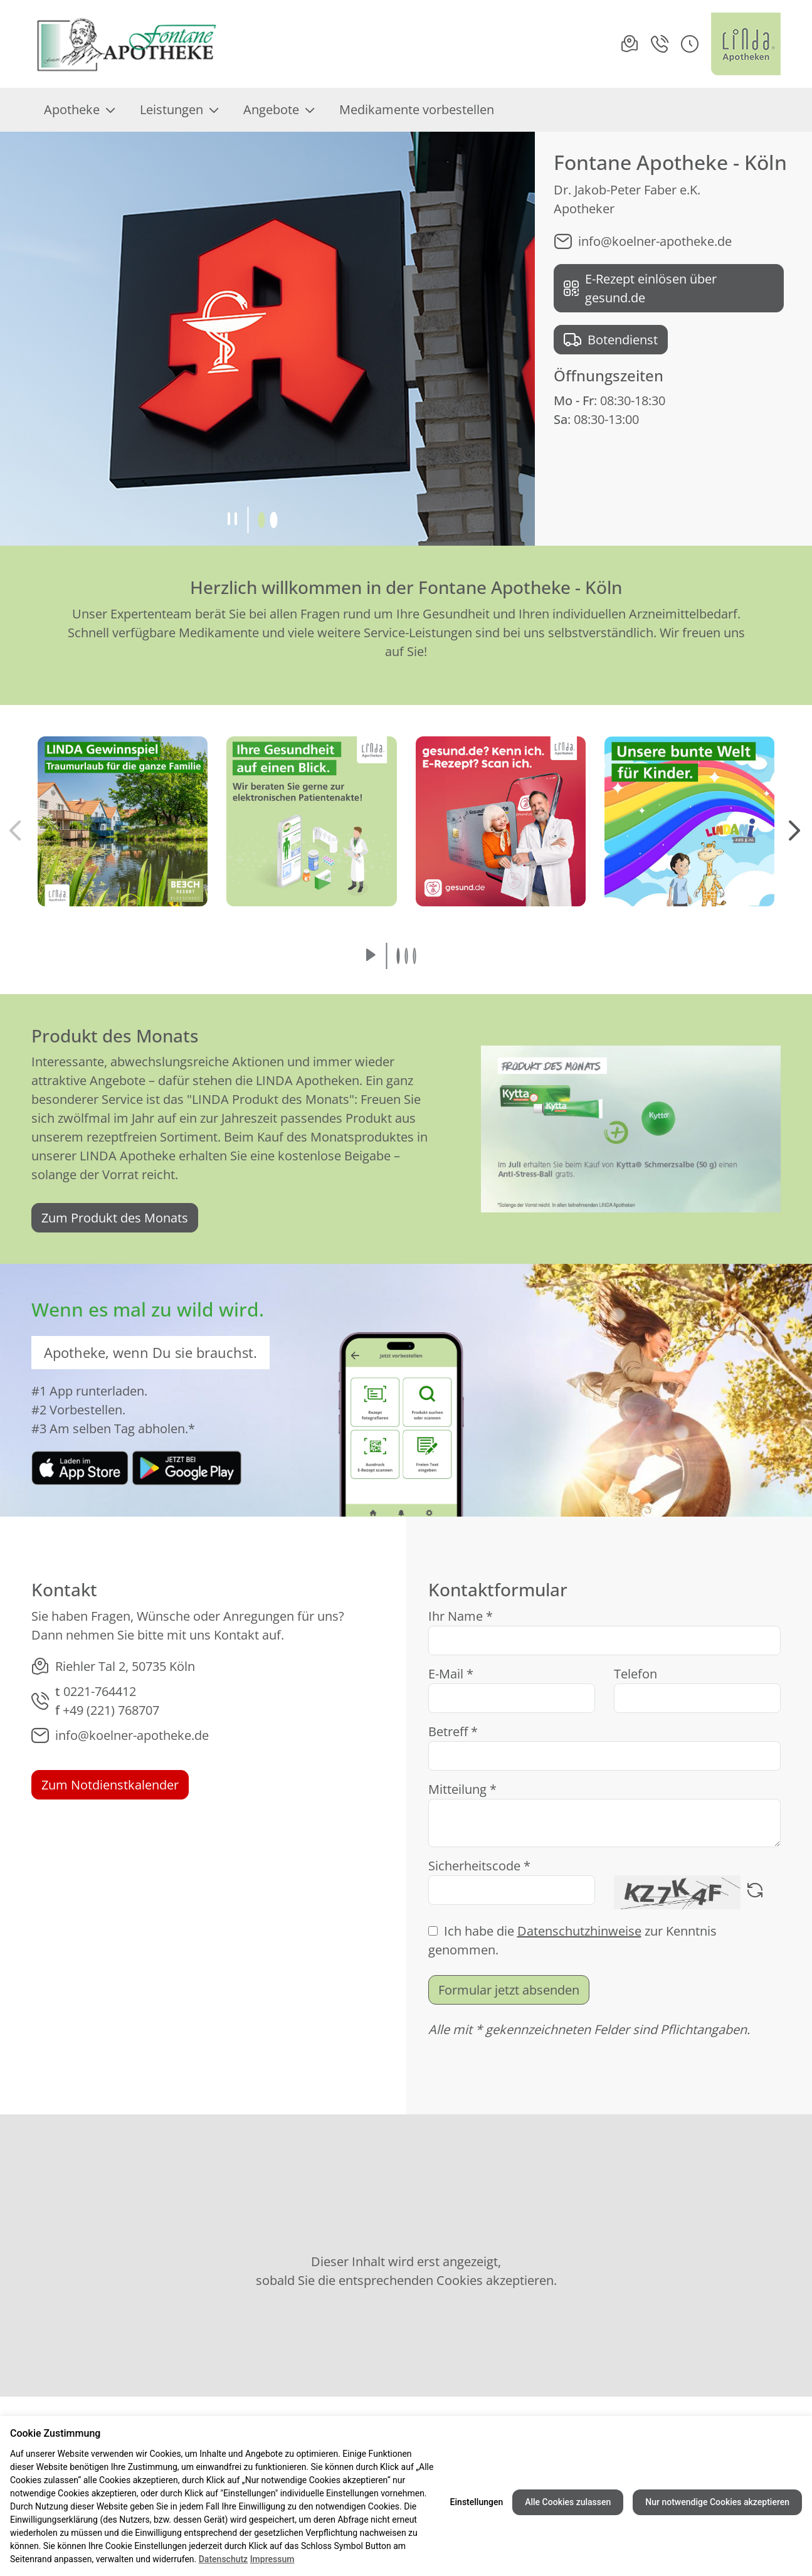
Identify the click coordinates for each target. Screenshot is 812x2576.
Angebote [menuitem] (278, 109)
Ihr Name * (460, 1616)
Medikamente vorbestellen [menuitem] (416, 109)
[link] (80, 1466)
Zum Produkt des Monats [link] (114, 1217)
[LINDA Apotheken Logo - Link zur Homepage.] (746, 44)
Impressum (272, 2559)
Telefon (635, 1673)
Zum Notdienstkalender (110, 1784)
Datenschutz (223, 2559)
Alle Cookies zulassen (568, 2502)
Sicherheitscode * (479, 1865)
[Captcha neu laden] (755, 1892)
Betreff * (453, 1731)
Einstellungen (477, 2502)
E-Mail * (450, 1673)
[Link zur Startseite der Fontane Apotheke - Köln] (125, 44)
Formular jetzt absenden (508, 1989)
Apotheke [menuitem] (79, 109)
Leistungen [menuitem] (179, 109)
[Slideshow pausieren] (232, 520)
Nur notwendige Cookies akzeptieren (717, 2502)
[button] (690, 44)
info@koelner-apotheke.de (643, 241)
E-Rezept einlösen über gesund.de (640, 288)
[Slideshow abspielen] (370, 956)
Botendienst (611, 340)
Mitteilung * (462, 1789)
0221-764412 (99, 1691)
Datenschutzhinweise (579, 1930)
